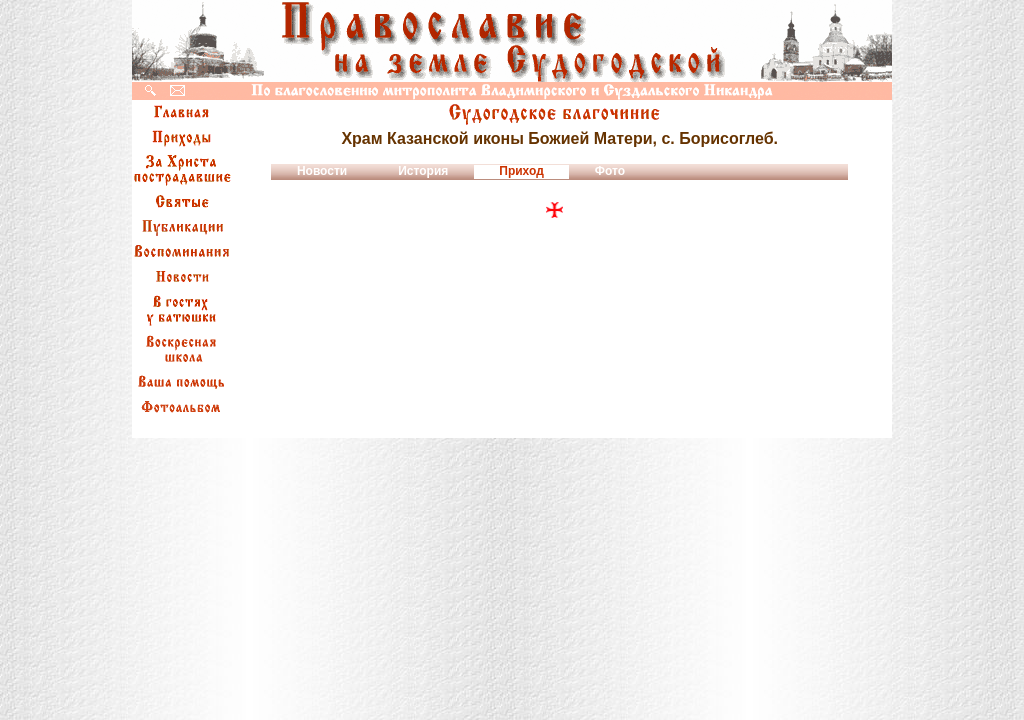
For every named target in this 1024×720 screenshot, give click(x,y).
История (423, 171)
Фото (610, 171)
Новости (322, 171)
